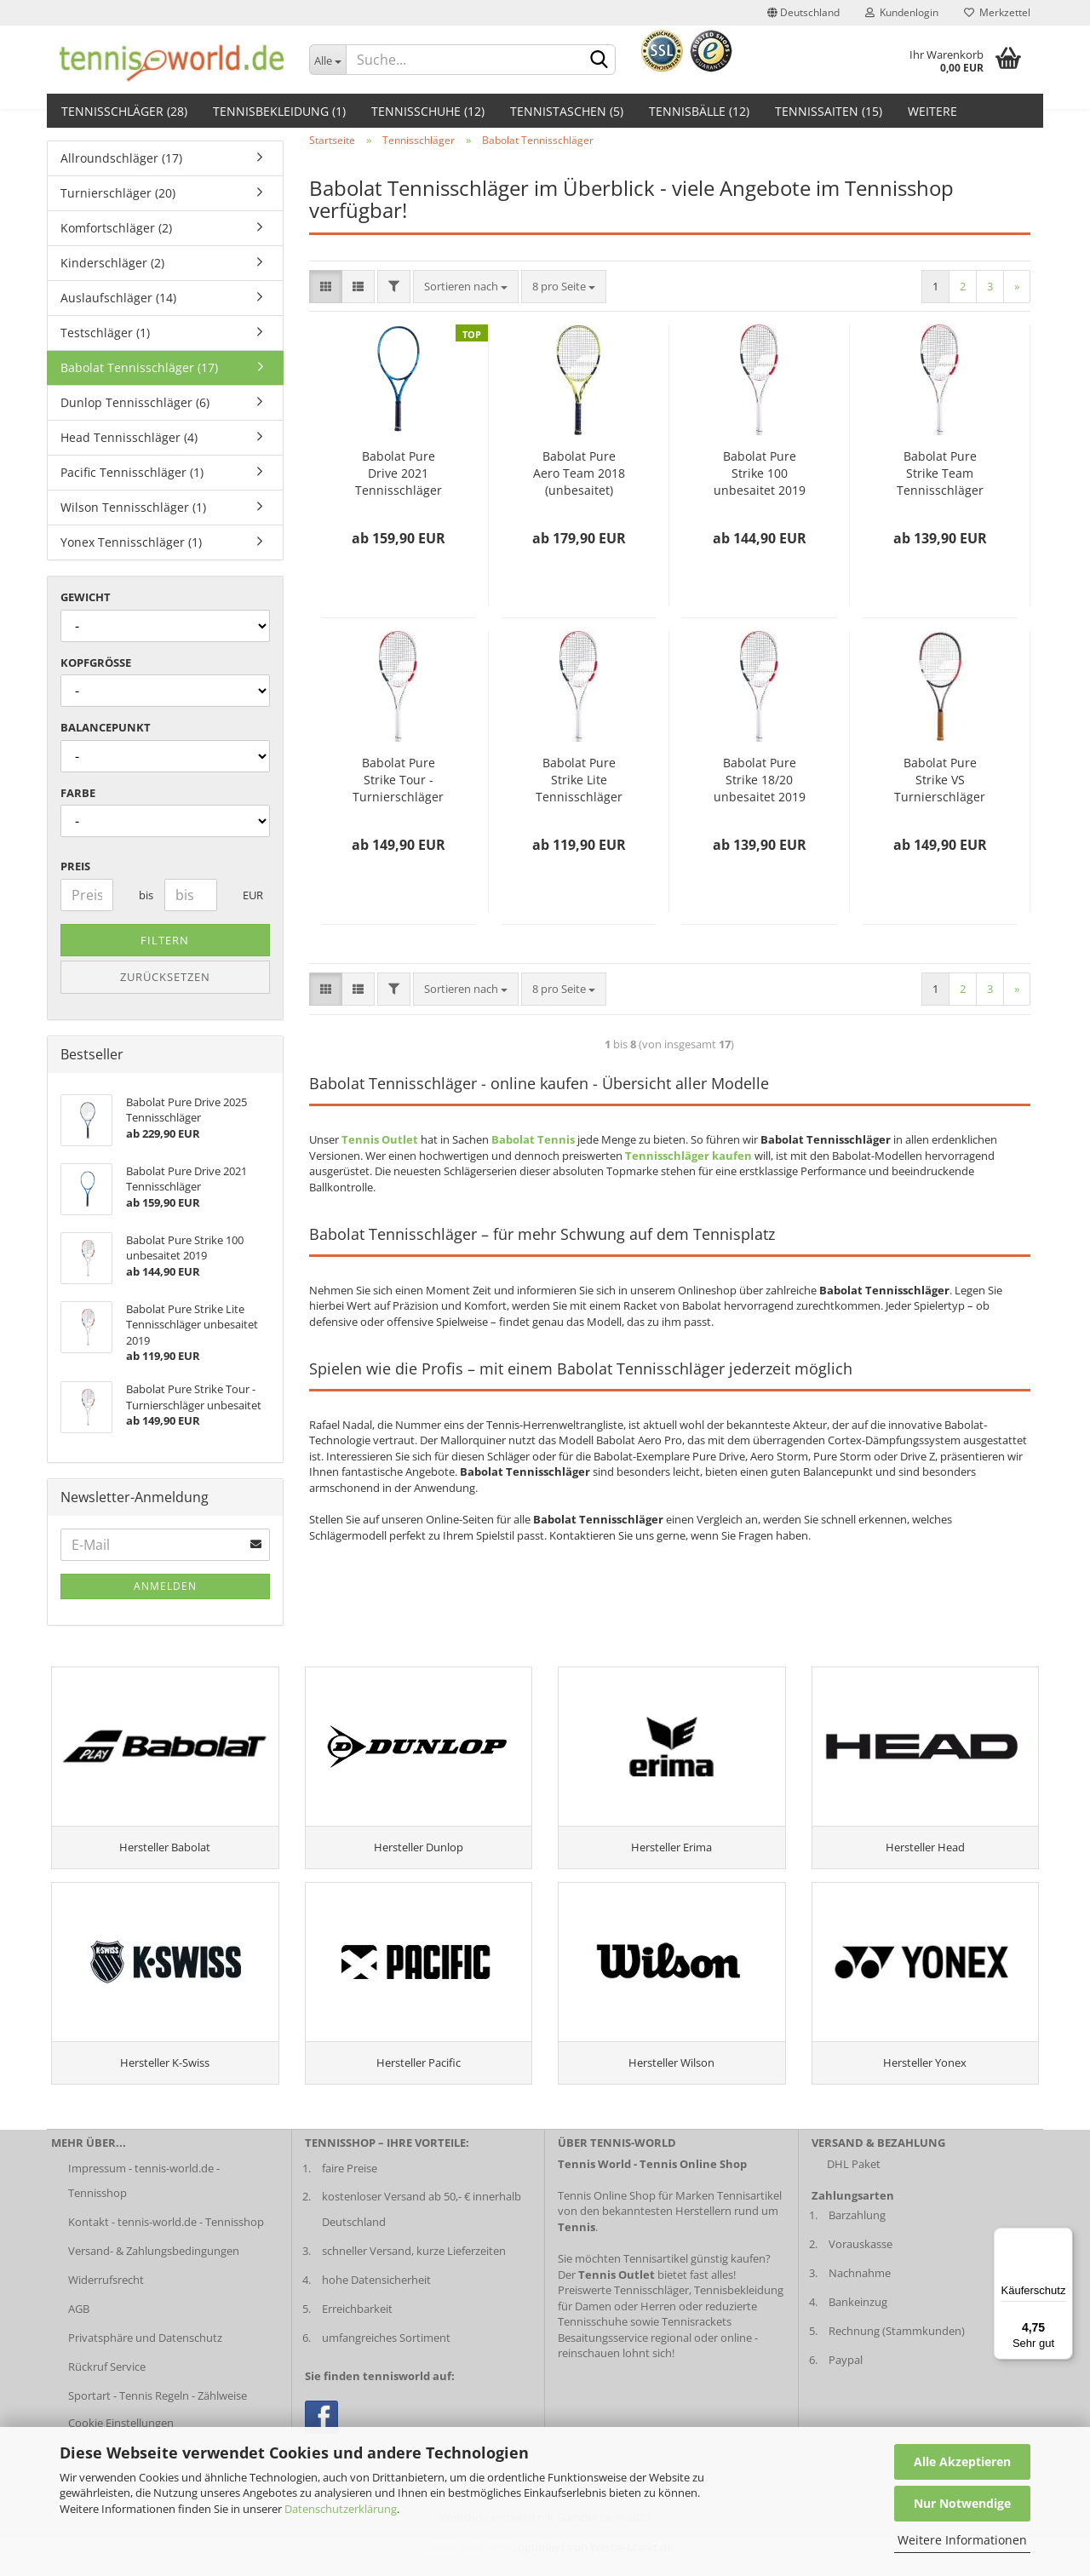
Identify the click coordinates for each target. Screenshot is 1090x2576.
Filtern (165, 940)
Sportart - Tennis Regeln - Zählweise (157, 2415)
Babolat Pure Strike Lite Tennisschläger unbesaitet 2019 (579, 780)
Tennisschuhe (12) (428, 111)
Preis (75, 866)
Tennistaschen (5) (566, 111)
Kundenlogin (901, 12)
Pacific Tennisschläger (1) (132, 472)
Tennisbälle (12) (699, 111)
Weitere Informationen (962, 2540)
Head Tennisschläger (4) (129, 437)
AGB (78, 2329)
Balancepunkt (105, 727)
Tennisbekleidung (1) (279, 111)
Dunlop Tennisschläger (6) (134, 402)
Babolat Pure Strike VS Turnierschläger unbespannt (939, 780)
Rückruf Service (107, 2387)
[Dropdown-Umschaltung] (328, 59)
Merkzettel (997, 12)
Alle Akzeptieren (962, 2461)
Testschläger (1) (105, 332)
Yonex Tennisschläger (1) (131, 542)
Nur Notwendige (962, 2503)
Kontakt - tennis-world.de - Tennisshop (166, 2242)
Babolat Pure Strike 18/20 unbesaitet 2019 (760, 779)
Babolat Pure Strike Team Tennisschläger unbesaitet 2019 (940, 473)
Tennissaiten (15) (828, 111)
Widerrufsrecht (106, 2300)
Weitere (932, 111)
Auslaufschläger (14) (118, 298)
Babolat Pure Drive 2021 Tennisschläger (398, 473)
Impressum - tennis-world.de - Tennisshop (144, 2200)
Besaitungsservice (603, 2357)
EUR (249, 895)
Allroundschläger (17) (121, 158)
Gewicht (85, 597)
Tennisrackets (696, 2341)
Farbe (77, 792)
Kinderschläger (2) (112, 263)
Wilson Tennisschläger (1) (133, 507)
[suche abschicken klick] (599, 60)
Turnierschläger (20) (117, 193)
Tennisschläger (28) (124, 111)
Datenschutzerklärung (340, 2508)
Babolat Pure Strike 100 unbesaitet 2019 (760, 473)
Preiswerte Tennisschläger (623, 2310)
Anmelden (165, 1586)
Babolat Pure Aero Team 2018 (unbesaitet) (579, 473)
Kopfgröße (95, 662)
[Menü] (1063, 2238)
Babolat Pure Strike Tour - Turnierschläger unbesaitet (398, 780)
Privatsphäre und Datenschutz (145, 2358)
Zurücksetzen (165, 976)
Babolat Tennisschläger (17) (139, 367)
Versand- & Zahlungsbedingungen (153, 2271)
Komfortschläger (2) (116, 228)
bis (145, 895)
